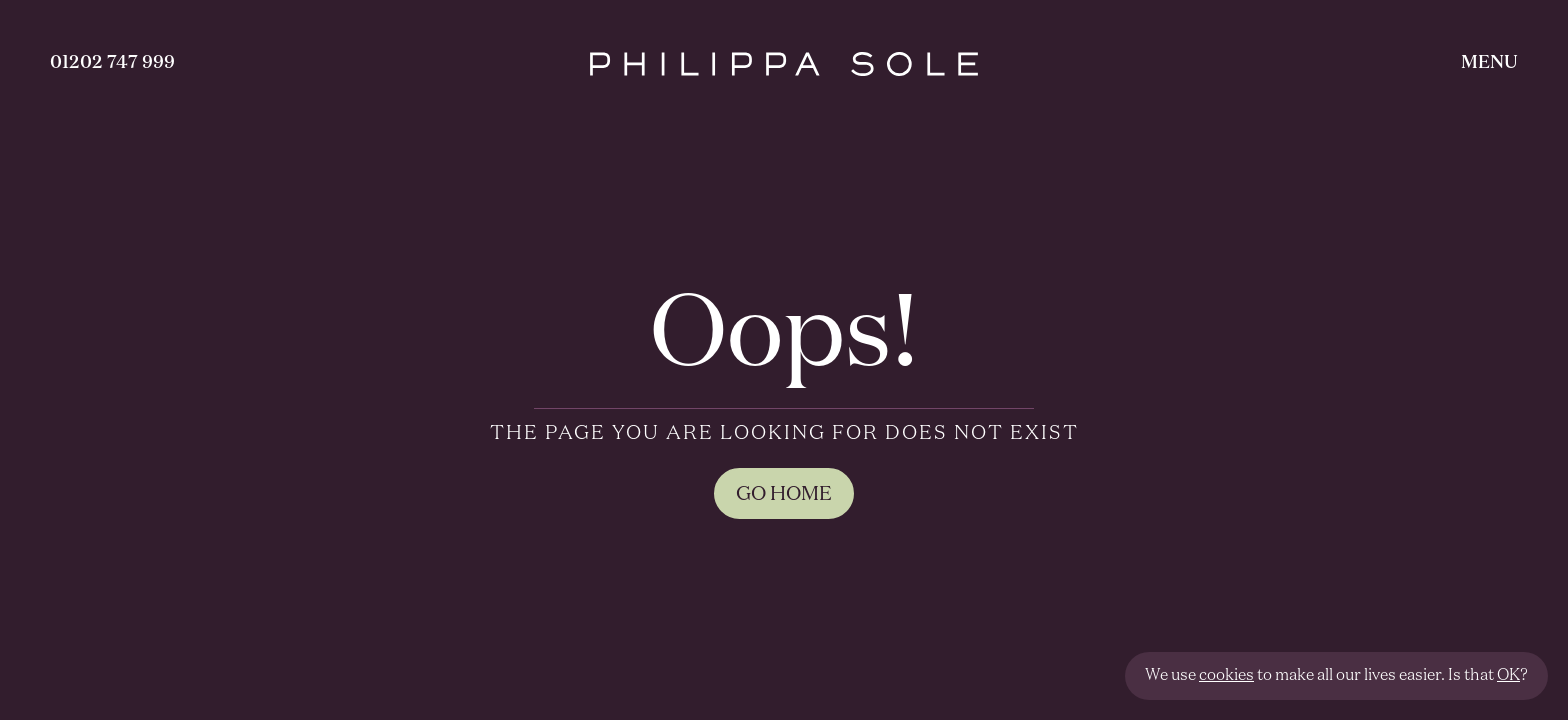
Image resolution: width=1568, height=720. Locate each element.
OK (1508, 676)
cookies (1226, 676)
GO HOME (784, 494)
